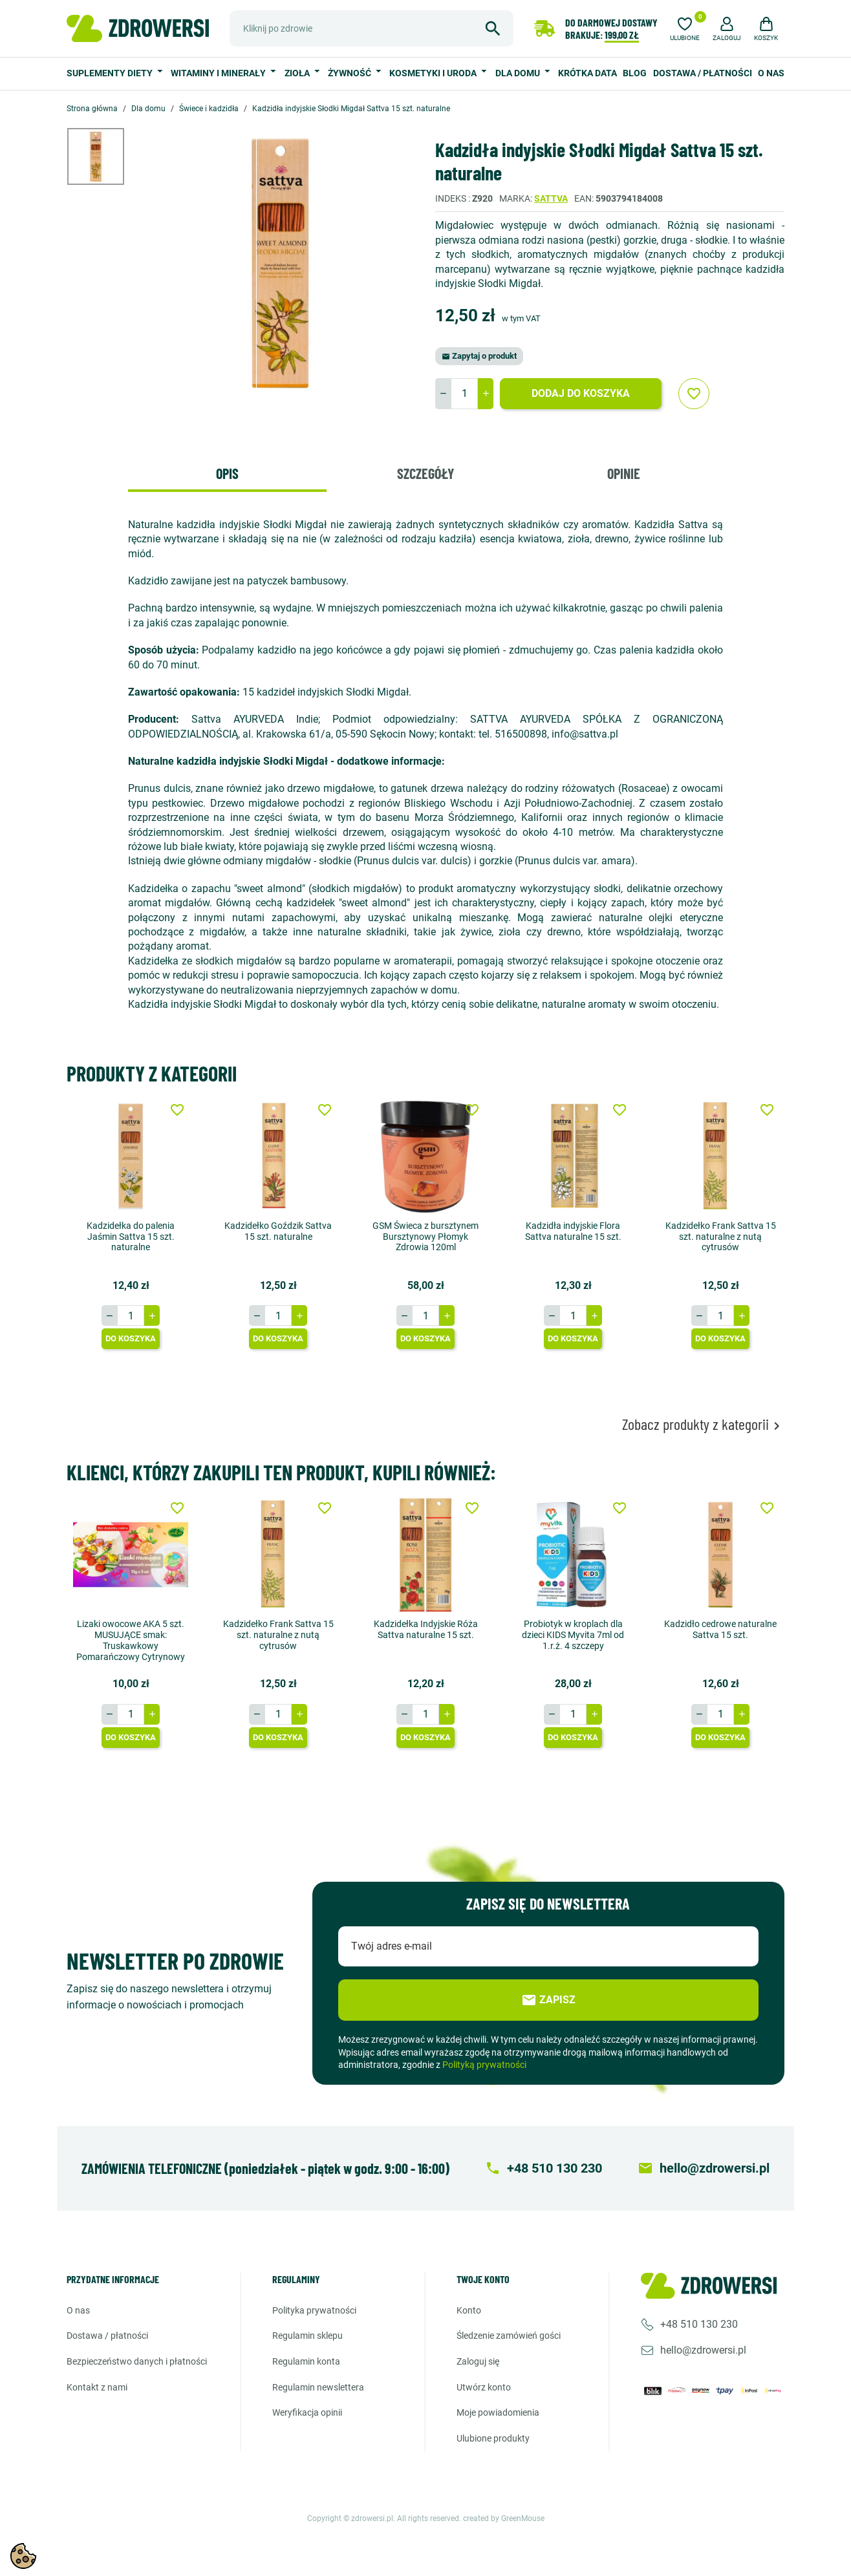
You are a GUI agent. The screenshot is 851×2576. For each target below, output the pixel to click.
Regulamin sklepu (307, 2335)
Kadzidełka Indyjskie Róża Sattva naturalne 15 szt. (426, 1629)
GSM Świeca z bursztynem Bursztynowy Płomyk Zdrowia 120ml (425, 1236)
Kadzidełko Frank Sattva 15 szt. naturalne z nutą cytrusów (720, 1236)
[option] (105, 156)
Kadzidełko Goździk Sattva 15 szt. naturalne (278, 1231)
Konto (469, 2310)
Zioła (298, 73)
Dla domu (518, 73)
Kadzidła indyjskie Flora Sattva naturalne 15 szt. (573, 1231)
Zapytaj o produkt (479, 356)
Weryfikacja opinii (307, 2412)
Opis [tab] (227, 473)
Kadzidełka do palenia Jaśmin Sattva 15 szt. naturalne (131, 1236)
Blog (635, 73)
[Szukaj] (371, 28)
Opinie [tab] (623, 473)
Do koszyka (130, 1338)
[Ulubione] (685, 27)
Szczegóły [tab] (425, 473)
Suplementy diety (111, 73)
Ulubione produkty (493, 2438)
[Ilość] (464, 393)
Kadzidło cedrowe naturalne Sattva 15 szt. (720, 1629)
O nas (771, 73)
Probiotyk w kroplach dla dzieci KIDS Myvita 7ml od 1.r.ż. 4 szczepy (573, 1635)
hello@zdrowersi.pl (703, 2350)
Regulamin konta (306, 2361)
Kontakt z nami (97, 2386)
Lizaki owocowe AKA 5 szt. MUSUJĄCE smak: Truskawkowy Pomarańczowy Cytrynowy (130, 1640)
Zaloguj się (478, 2361)
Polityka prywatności (314, 2310)
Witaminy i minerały (219, 73)
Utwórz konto (484, 2386)
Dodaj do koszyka (581, 393)
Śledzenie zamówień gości (509, 2335)
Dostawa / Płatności (702, 73)
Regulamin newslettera (318, 2386)
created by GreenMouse (503, 2518)
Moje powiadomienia (498, 2412)
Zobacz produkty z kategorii (703, 1424)
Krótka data (587, 73)
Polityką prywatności (484, 2065)
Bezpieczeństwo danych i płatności (137, 2361)
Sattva (551, 198)
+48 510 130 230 (699, 2324)
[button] (727, 27)
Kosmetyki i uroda (434, 73)
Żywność (350, 73)
